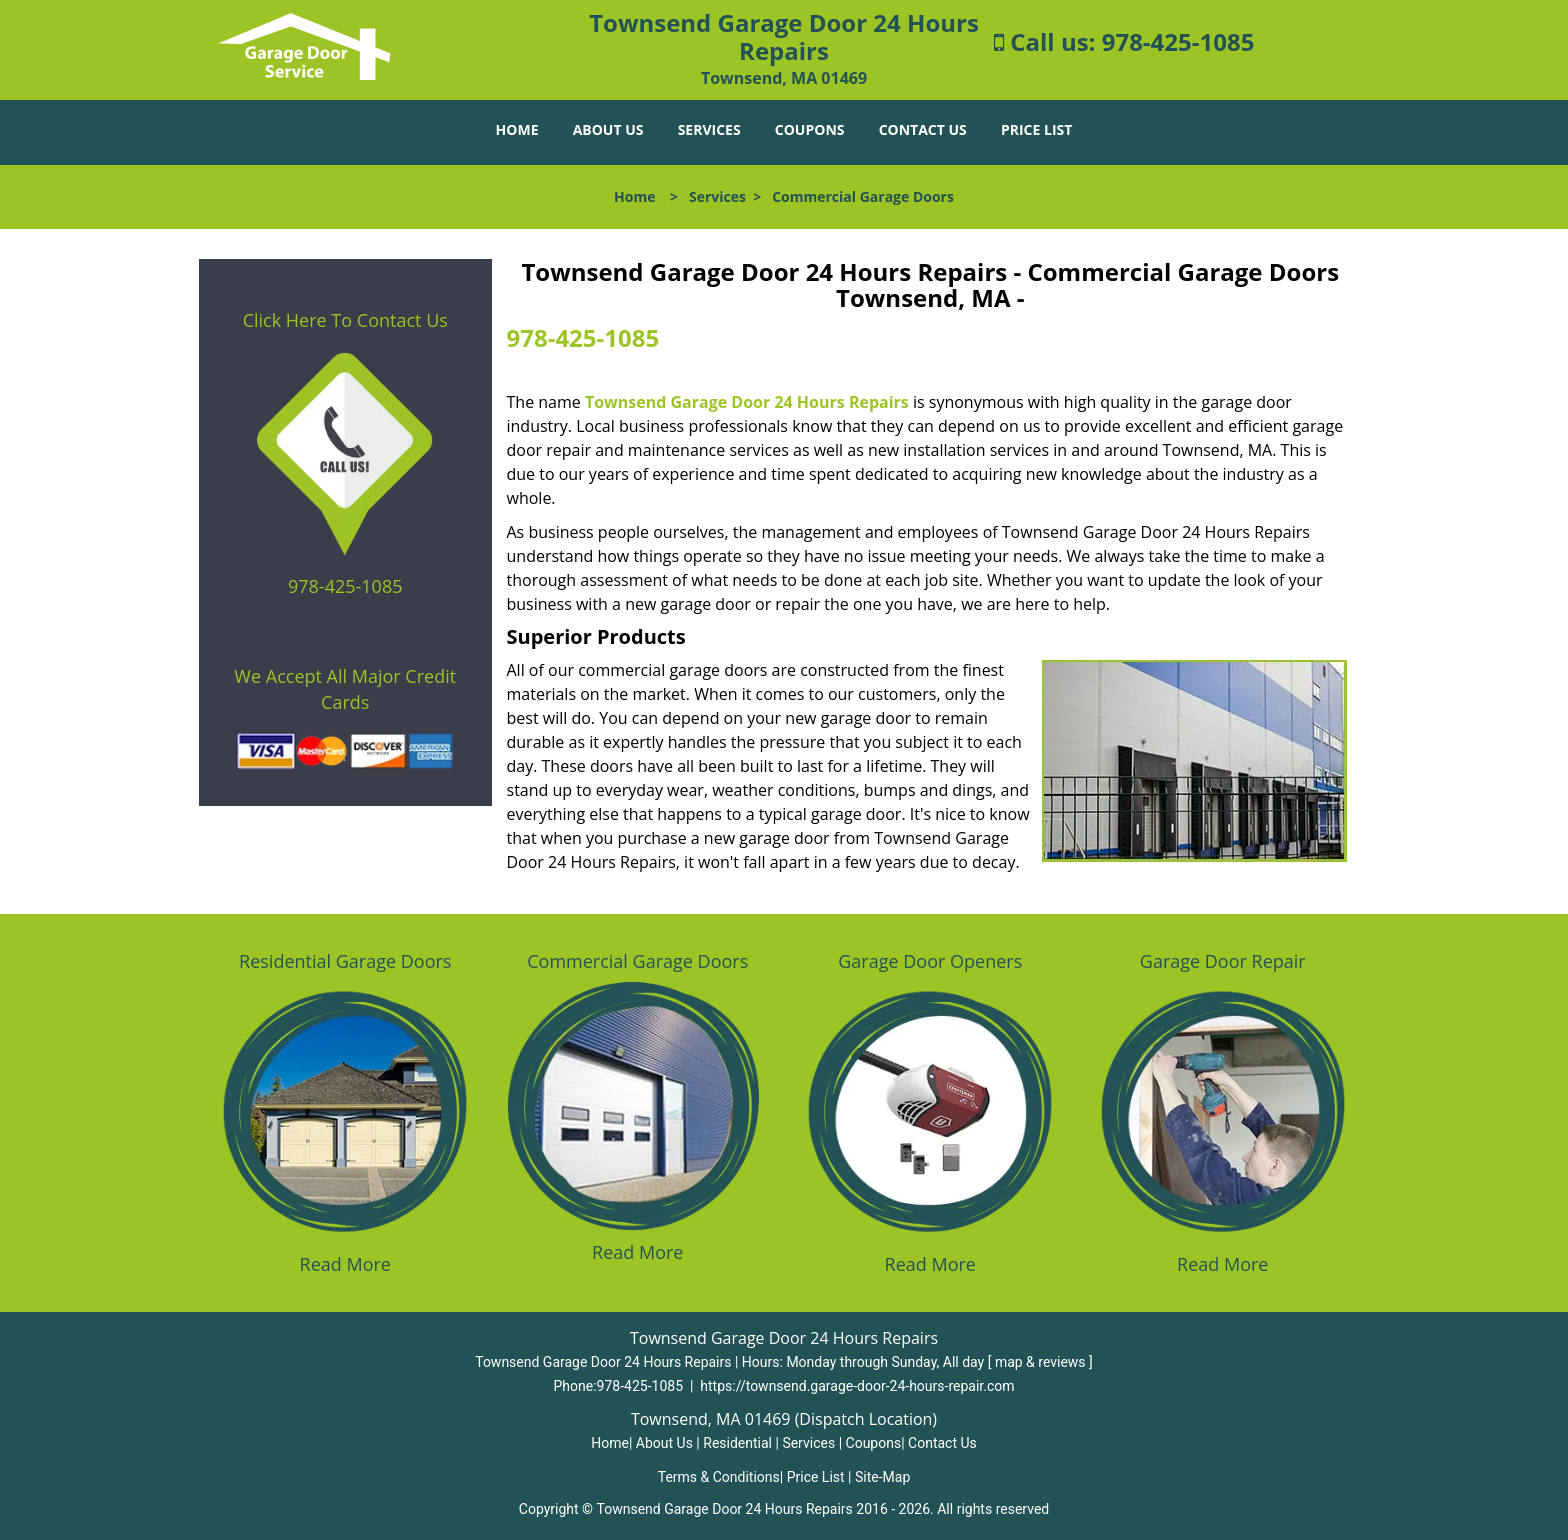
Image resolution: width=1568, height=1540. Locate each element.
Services (709, 129)
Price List (1036, 129)
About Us (608, 129)
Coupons (810, 129)
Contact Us (923, 129)
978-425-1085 (1178, 41)
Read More (345, 1264)
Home (517, 129)
